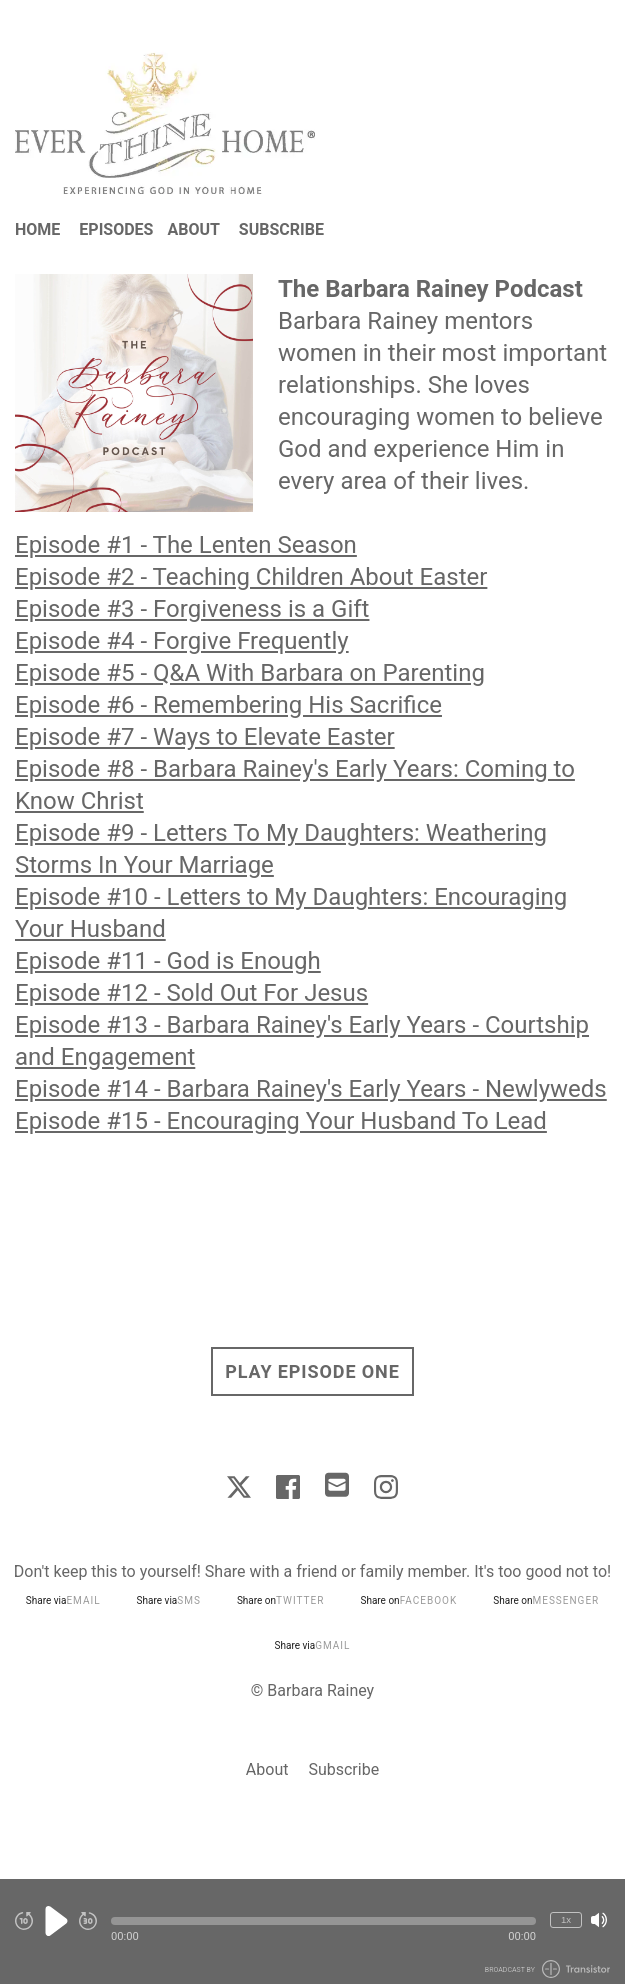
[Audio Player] (312, 1931)
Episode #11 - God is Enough (168, 961)
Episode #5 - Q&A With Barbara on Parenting (250, 673)
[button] (323, 1921)
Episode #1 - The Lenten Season (186, 545)
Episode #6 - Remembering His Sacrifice (228, 705)
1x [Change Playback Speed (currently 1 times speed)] (566, 1919)
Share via (63, 1600)
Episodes (116, 229)
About (193, 229)
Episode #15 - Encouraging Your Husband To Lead (281, 1121)
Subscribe (281, 229)
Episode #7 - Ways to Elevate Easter (205, 737)
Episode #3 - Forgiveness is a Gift (192, 609)
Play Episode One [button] (312, 1371)
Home (37, 229)
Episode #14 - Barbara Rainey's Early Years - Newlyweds (311, 1089)
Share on (281, 1600)
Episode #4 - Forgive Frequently (182, 641)
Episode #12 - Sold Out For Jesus (191, 993)
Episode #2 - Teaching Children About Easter (251, 577)
